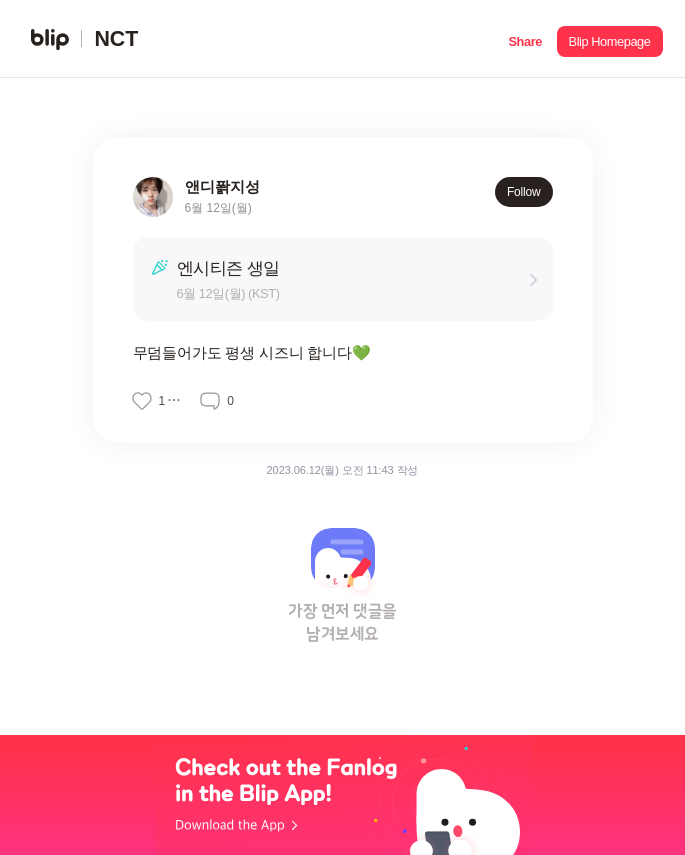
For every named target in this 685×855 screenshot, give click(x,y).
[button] (525, 39)
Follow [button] (524, 192)
